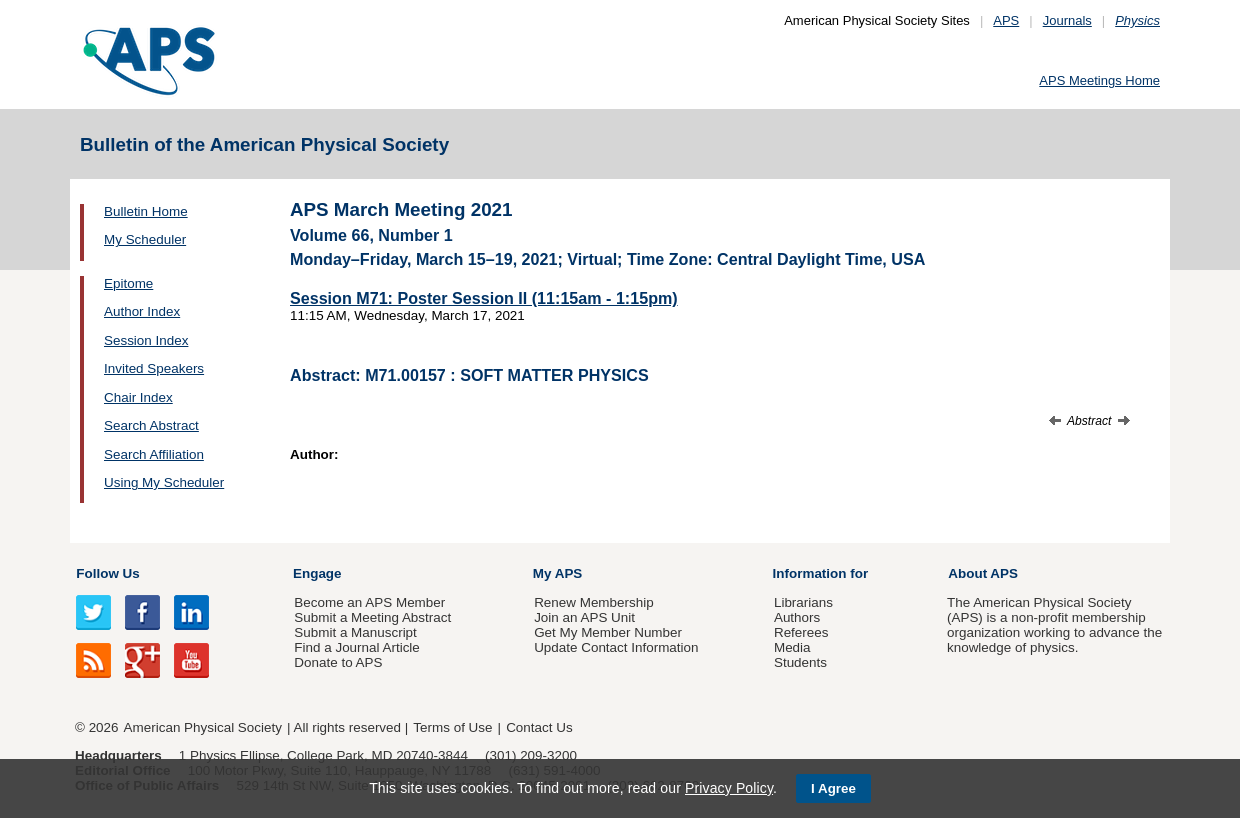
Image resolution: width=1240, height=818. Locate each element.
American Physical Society (203, 727)
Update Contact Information (616, 647)
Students (800, 662)
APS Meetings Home (1099, 80)
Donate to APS (338, 662)
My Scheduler (145, 239)
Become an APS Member (369, 602)
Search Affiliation (154, 454)
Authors (797, 617)
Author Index (142, 311)
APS (1006, 20)
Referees (801, 632)
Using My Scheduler (164, 482)
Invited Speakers (154, 368)
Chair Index (138, 397)
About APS (983, 573)
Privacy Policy (729, 788)
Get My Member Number (608, 632)
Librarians (803, 602)
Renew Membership (594, 602)
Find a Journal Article (356, 647)
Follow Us (107, 573)
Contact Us (539, 727)
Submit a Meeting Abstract (372, 617)
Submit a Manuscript (355, 632)
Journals (1067, 20)
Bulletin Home (146, 211)
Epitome (128, 283)
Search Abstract (151, 425)
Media (792, 647)
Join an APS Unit (584, 617)
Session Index (146, 340)
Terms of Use (452, 727)
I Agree (833, 788)
